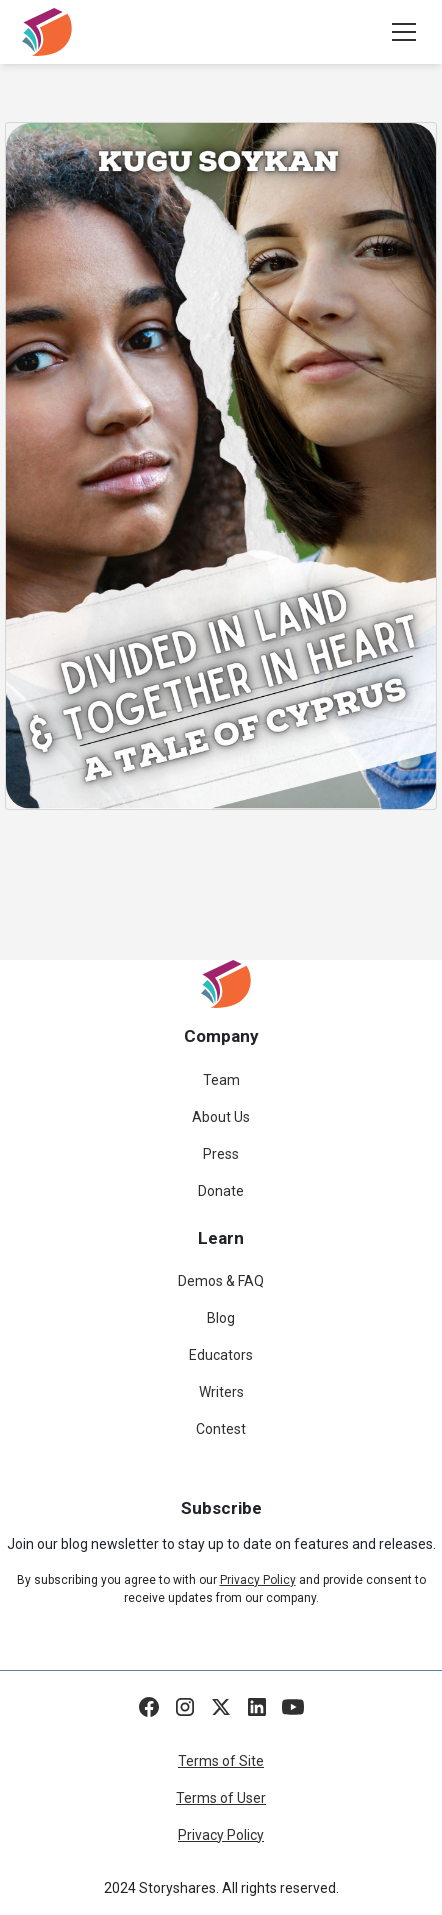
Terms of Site (221, 1761)
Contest (221, 1429)
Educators (221, 1355)
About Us (221, 1117)
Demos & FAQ (221, 1281)
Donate (221, 1191)
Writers (221, 1392)
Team (221, 1080)
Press (221, 1154)
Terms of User (221, 1798)
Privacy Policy (221, 1835)
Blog (221, 1318)
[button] (400, 32)
